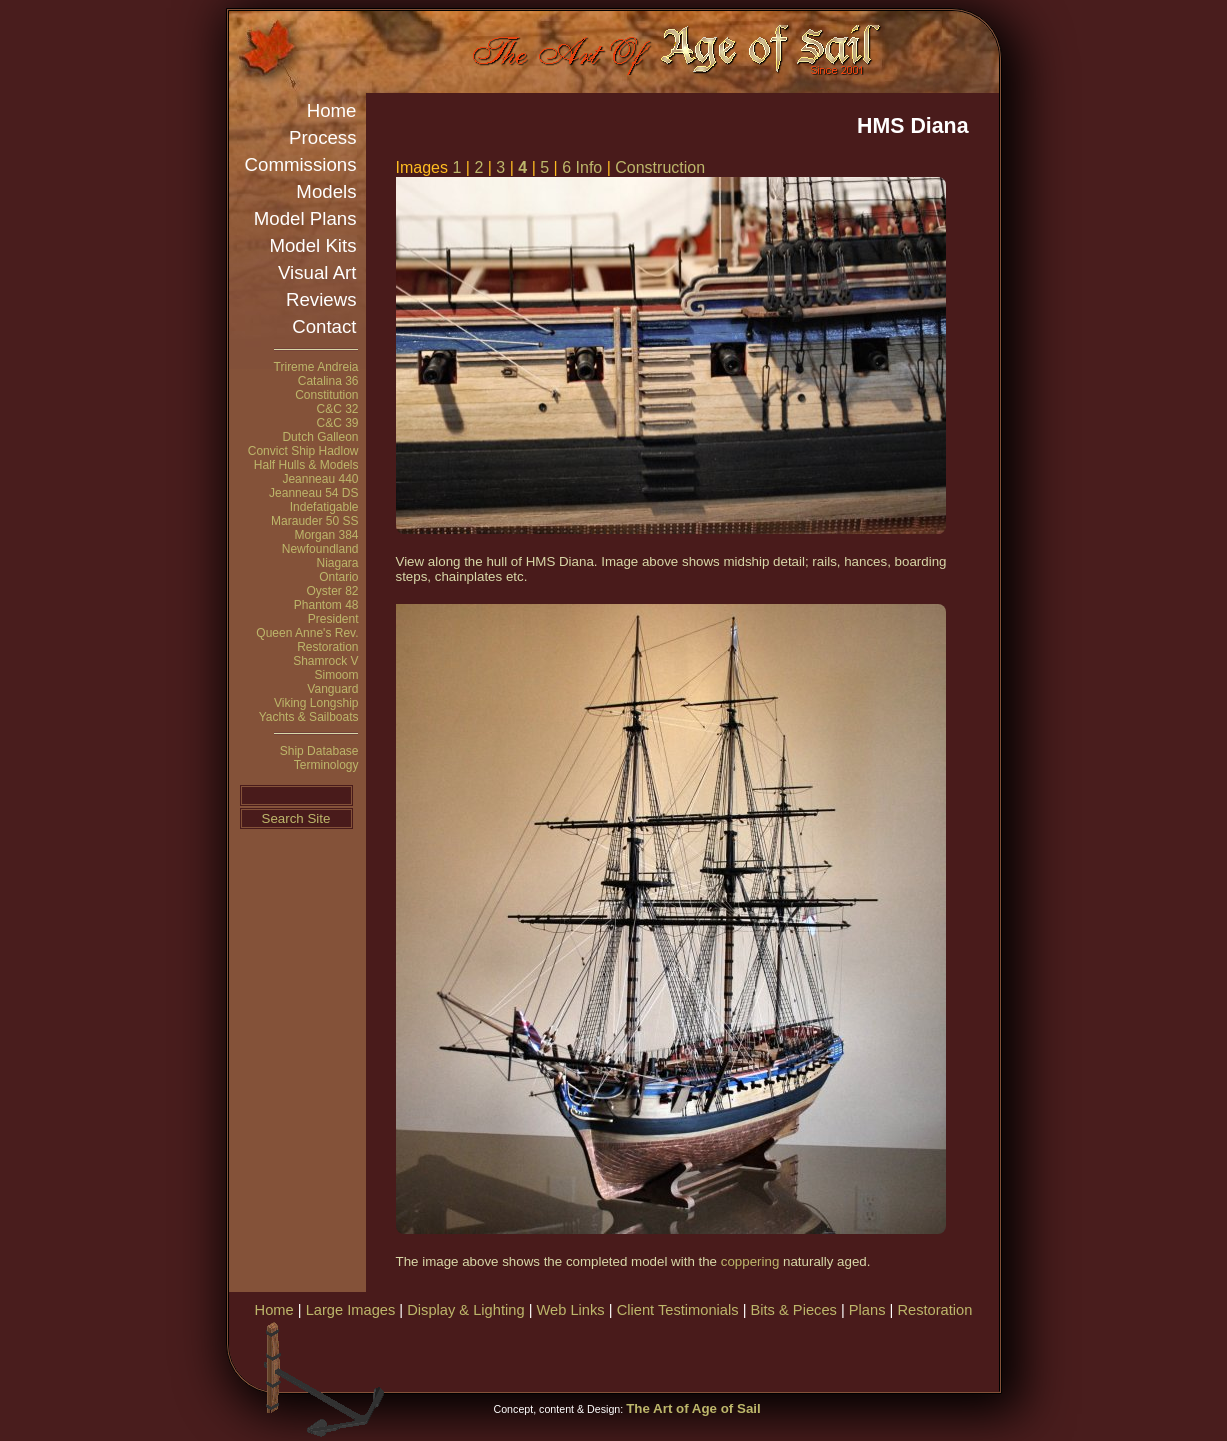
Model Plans (305, 218)
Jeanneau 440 (320, 479)
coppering (750, 1261)
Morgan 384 (326, 535)
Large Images (351, 1310)
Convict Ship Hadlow (303, 451)
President (333, 619)
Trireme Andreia (316, 367)
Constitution (326, 395)
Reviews (321, 299)
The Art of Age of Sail (693, 1408)
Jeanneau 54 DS (313, 493)
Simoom (336, 675)
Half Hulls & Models (306, 465)
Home (332, 110)
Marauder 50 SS (314, 521)
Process (322, 137)
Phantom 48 (326, 605)
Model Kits (312, 245)
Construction (660, 167)
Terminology (326, 765)
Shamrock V (325, 661)
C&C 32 (337, 409)
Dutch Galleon (320, 437)
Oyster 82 (332, 591)
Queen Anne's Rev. (307, 633)
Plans (867, 1310)
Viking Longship (316, 703)
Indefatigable (324, 507)
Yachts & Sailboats (309, 717)
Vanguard (332, 689)
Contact (324, 326)
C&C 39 (337, 423)
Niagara (337, 563)
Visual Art (317, 272)
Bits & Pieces (794, 1310)
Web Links (571, 1310)
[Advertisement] (763, 1353)
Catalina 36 (328, 381)
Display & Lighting (465, 1310)
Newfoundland (320, 549)
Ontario (338, 577)
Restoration (327, 647)
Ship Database (319, 751)
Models (326, 191)
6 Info (582, 167)
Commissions (301, 164)
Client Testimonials (678, 1310)
